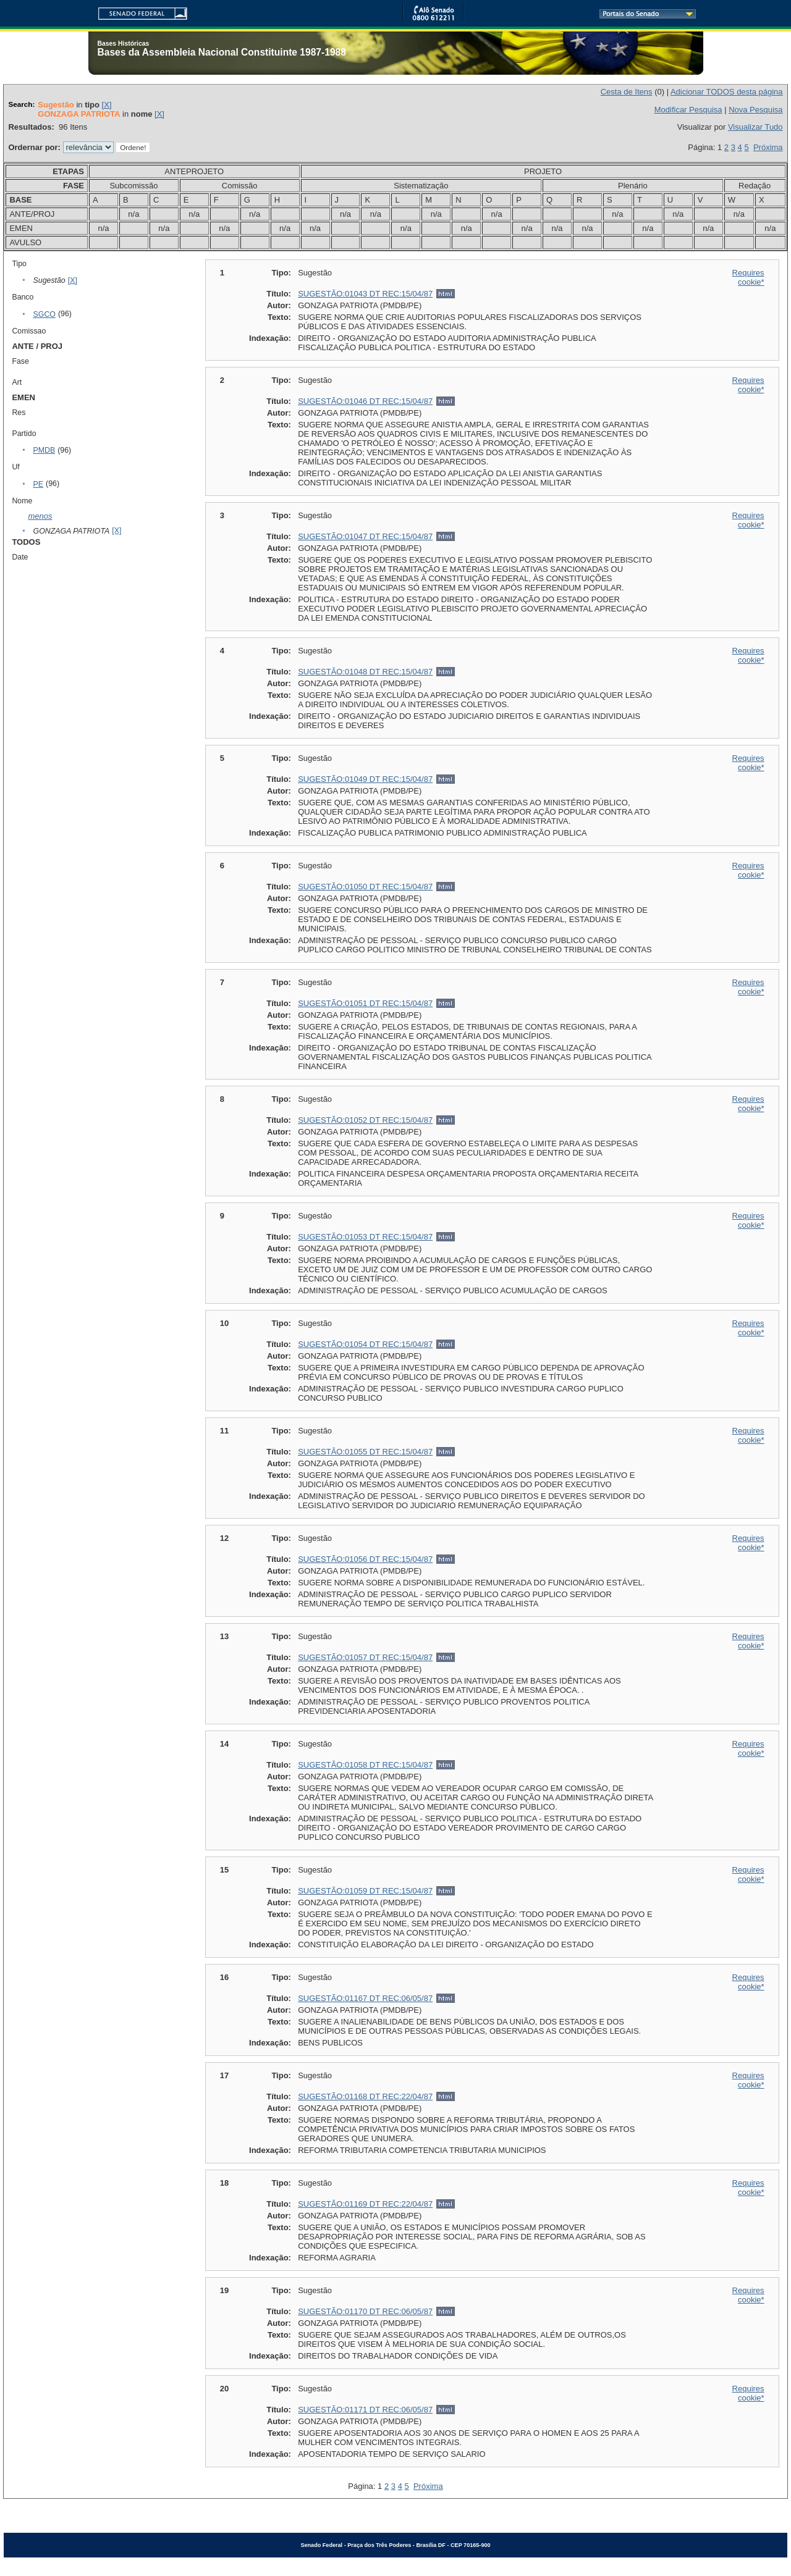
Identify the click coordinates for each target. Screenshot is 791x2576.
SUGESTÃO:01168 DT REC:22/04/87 (365, 2096)
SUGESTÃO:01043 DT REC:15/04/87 (365, 293)
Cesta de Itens (627, 91)
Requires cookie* (748, 277)
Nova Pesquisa (755, 109)
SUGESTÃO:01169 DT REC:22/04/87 (365, 2204)
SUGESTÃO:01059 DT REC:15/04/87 (365, 1890)
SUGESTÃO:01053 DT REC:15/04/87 (365, 1236)
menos (40, 516)
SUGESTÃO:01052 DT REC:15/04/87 (365, 1120)
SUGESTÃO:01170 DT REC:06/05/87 (365, 2311)
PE (38, 484)
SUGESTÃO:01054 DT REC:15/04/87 (365, 1344)
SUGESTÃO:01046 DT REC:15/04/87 (365, 401)
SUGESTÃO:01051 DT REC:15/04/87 (365, 1003)
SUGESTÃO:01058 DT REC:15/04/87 (365, 1764)
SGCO (44, 314)
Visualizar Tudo (755, 127)
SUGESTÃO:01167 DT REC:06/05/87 (365, 1998)
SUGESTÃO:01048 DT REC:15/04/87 (365, 671)
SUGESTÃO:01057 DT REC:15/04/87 (365, 1657)
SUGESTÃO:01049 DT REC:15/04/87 (365, 779)
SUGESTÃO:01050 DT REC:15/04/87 (365, 886)
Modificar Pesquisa (688, 109)
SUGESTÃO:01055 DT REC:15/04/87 (365, 1451)
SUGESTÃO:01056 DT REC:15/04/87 (365, 1559)
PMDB (44, 450)
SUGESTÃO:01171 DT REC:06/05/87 (365, 2409)
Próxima (768, 147)
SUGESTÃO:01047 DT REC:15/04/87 (365, 536)
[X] (107, 104)
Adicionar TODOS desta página (726, 91)
